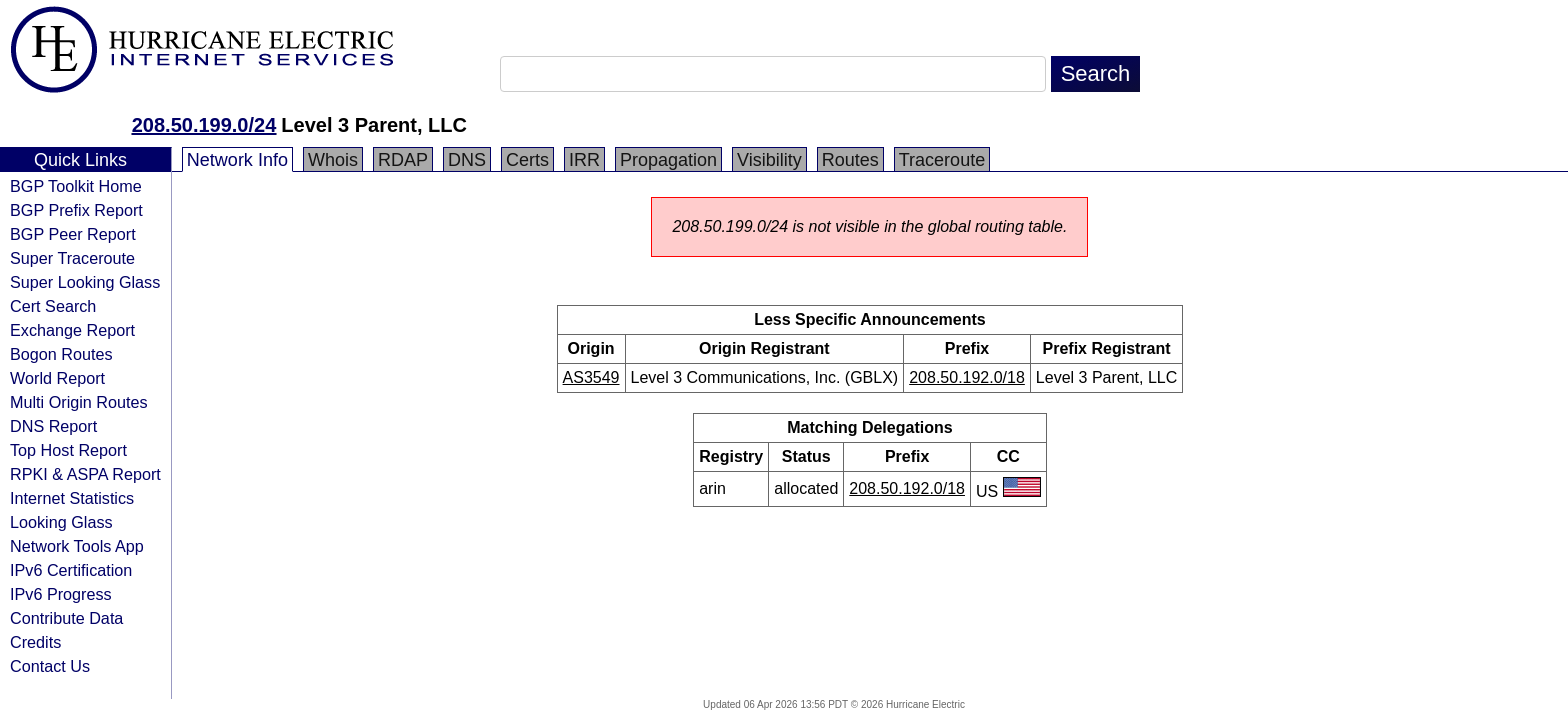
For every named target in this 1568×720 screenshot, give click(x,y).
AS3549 (591, 377)
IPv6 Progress (61, 594)
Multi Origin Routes (79, 402)
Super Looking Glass (85, 282)
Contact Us (50, 666)
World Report (57, 378)
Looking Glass (61, 522)
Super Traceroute (72, 258)
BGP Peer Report (73, 234)
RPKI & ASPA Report (85, 474)
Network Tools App (77, 546)
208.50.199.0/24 (204, 125)
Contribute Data (66, 618)
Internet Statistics (72, 498)
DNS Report (53, 426)
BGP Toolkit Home (76, 186)
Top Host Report (68, 450)
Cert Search (53, 306)
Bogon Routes (61, 354)
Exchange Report (72, 330)
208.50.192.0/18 (967, 377)
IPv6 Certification (71, 570)
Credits (35, 642)
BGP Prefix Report (76, 210)
